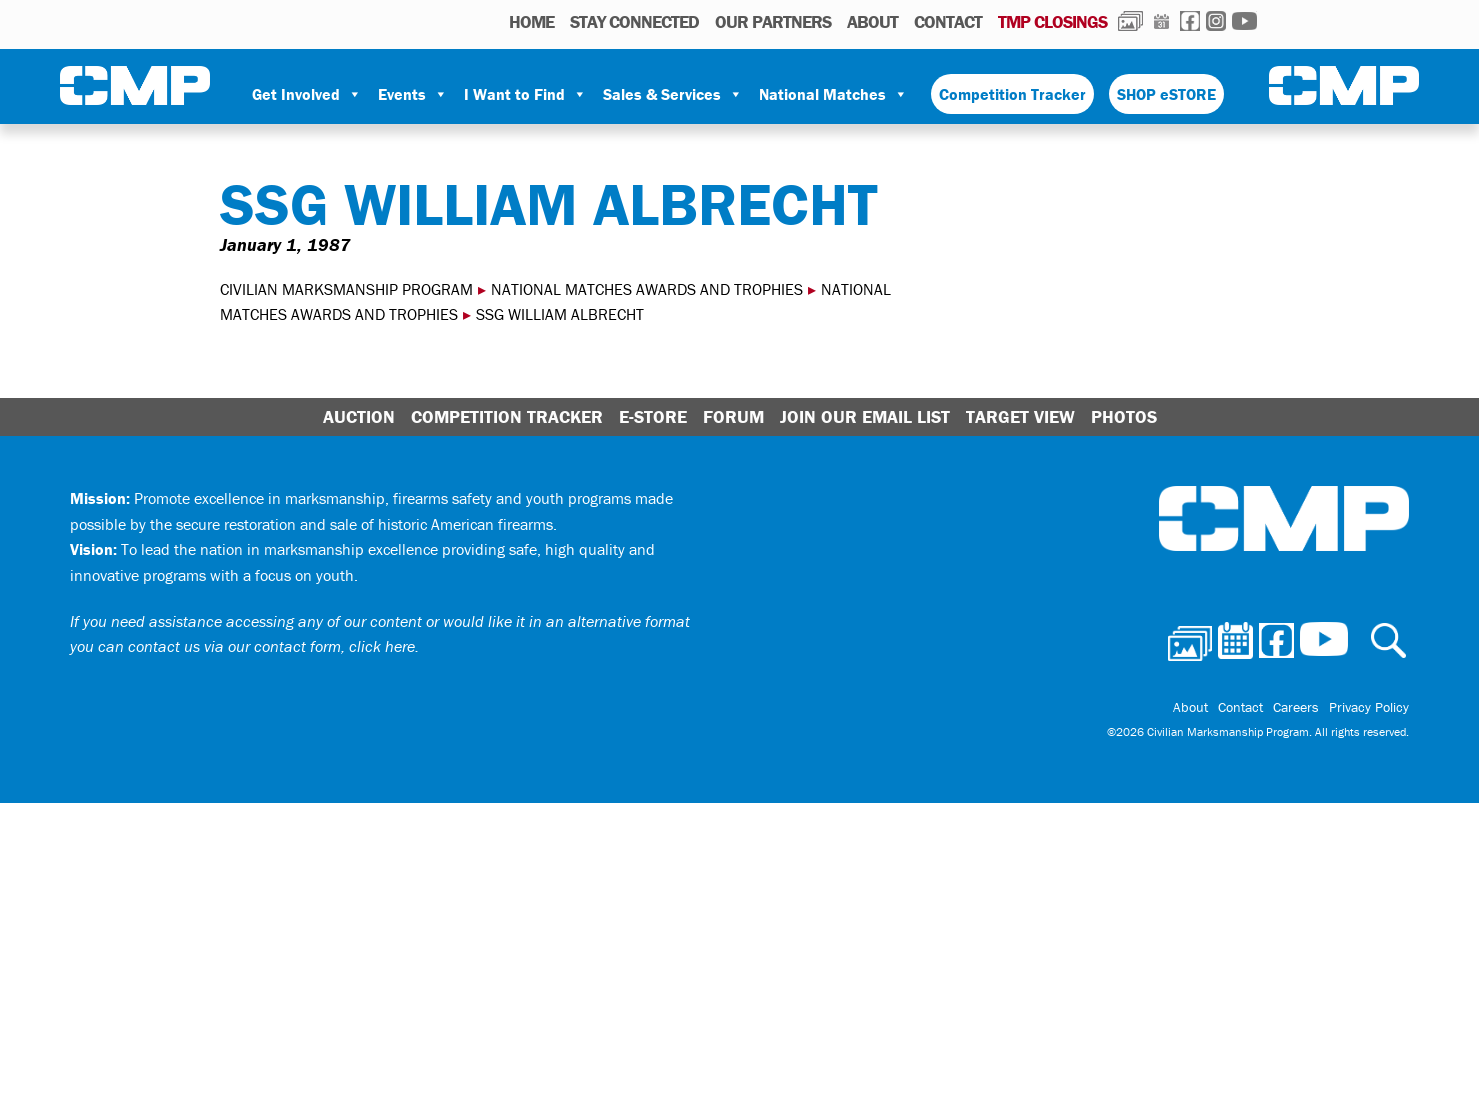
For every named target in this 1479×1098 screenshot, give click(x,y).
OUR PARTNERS (773, 21)
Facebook (1190, 21)
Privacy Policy (1369, 707)
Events (413, 94)
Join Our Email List (865, 416)
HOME (531, 21)
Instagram (1216, 21)
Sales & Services (673, 94)
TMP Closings (1052, 21)
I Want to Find (525, 94)
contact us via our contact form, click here (271, 646)
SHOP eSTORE (1166, 94)
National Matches (833, 94)
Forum (733, 416)
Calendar (1161, 21)
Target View (1020, 416)
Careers (1296, 707)
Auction (359, 416)
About (872, 21)
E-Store (653, 416)
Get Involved (307, 94)
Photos (1130, 21)
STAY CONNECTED (634, 21)
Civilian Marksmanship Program (135, 86)
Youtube (1244, 21)
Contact (948, 21)
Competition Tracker (1012, 94)
